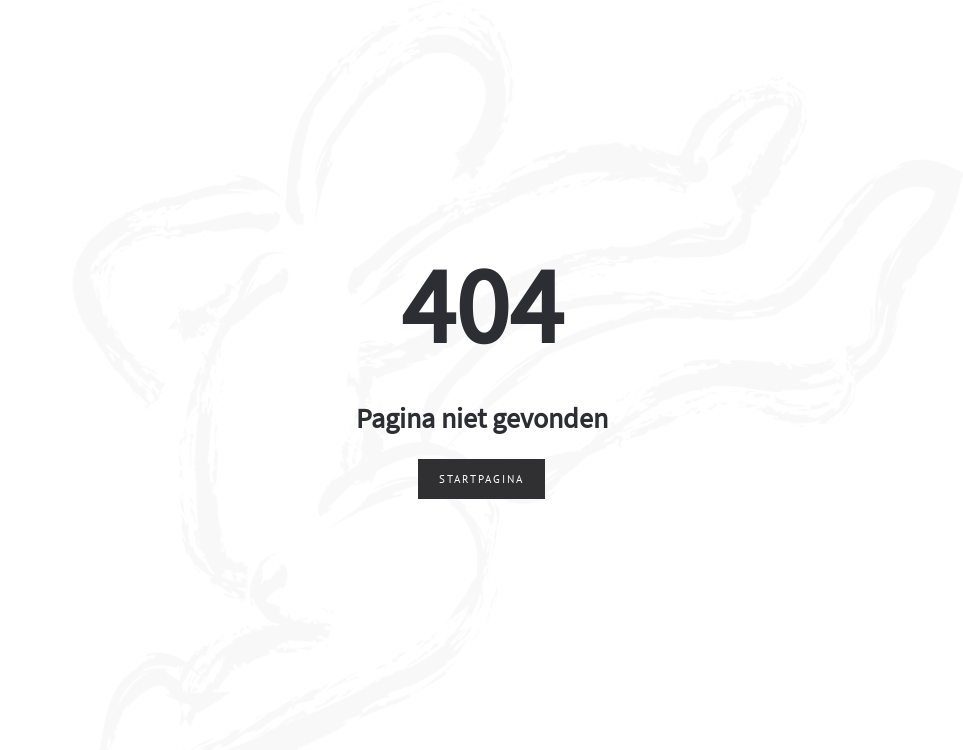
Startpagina (481, 479)
